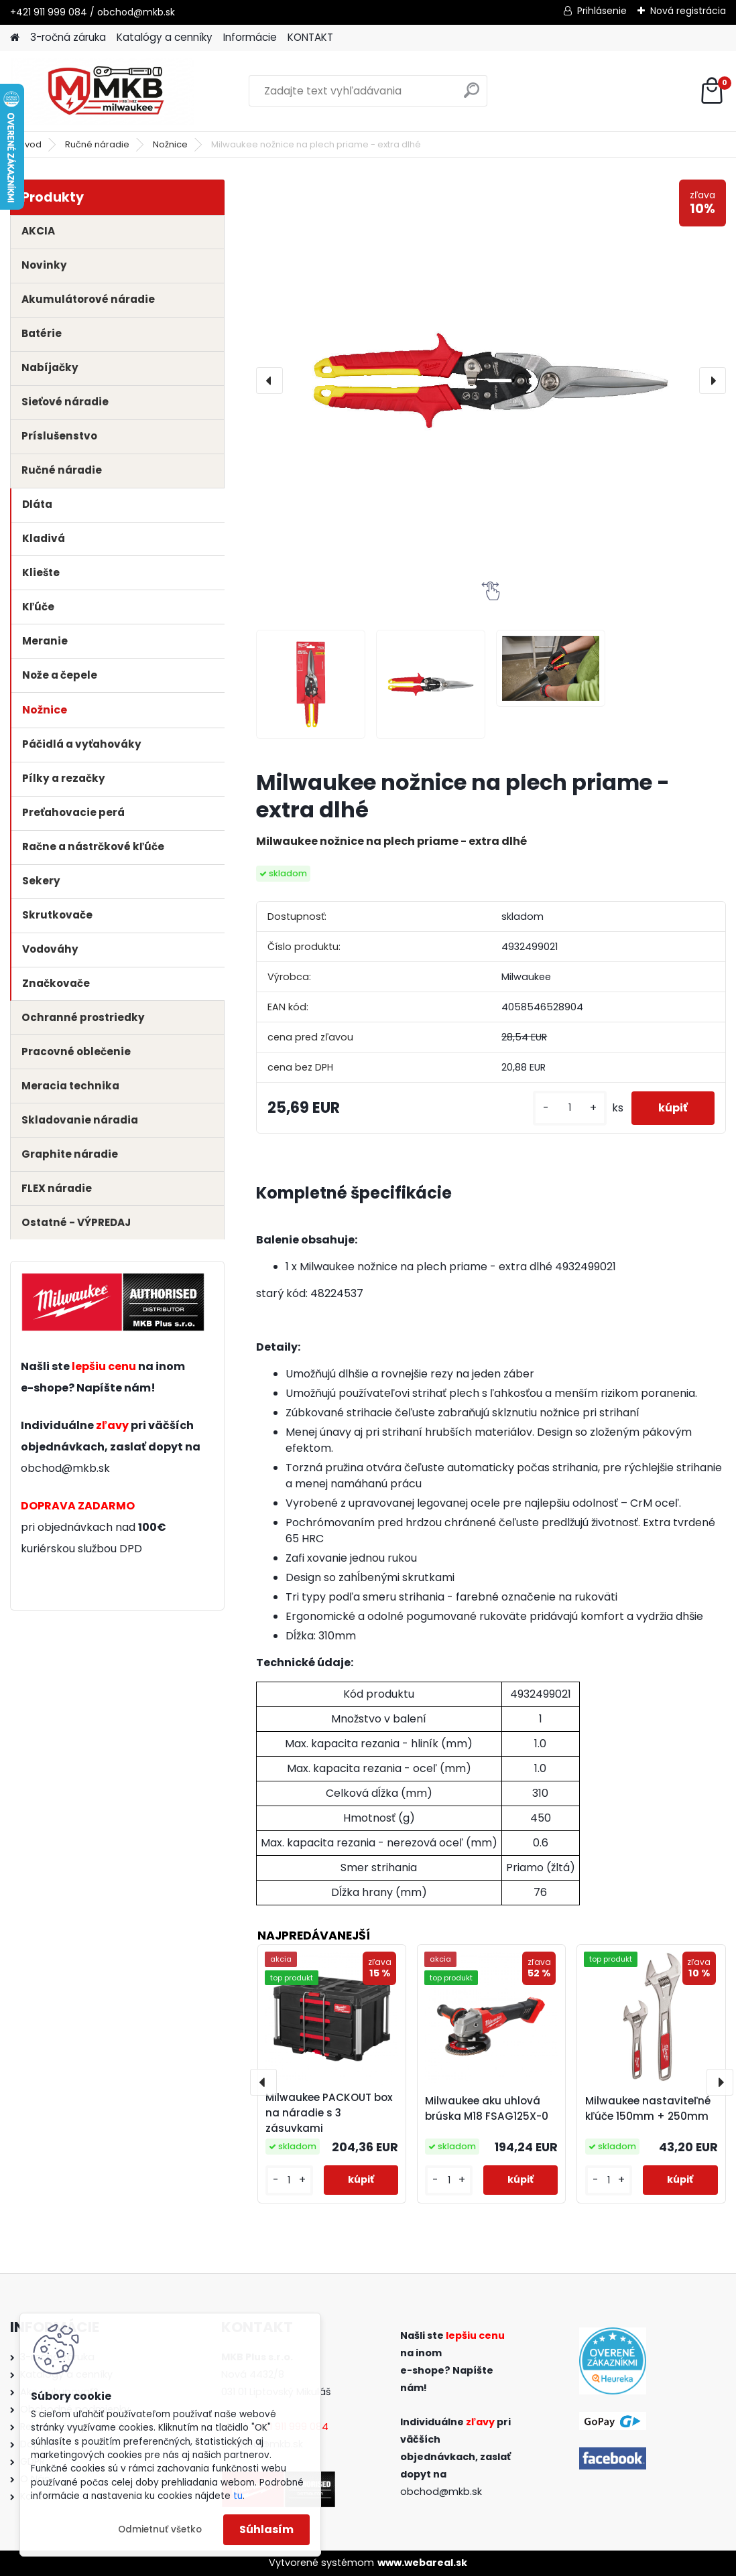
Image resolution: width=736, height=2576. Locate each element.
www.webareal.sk (422, 2562)
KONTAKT (310, 37)
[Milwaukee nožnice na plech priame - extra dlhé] (491, 381)
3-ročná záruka (68, 37)
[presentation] (269, 380)
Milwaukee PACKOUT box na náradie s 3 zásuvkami (329, 2112)
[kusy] (570, 1108)
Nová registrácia (688, 10)
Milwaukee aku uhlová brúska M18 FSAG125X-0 (486, 2108)
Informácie (250, 37)
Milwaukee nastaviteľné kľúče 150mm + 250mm (648, 2108)
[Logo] (102, 91)
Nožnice (170, 144)
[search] (471, 95)
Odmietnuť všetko (160, 2529)
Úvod (30, 144)
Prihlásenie (602, 10)
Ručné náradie (97, 144)
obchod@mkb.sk (65, 1468)
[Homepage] (14, 38)
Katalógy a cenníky (164, 37)
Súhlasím (266, 2529)
